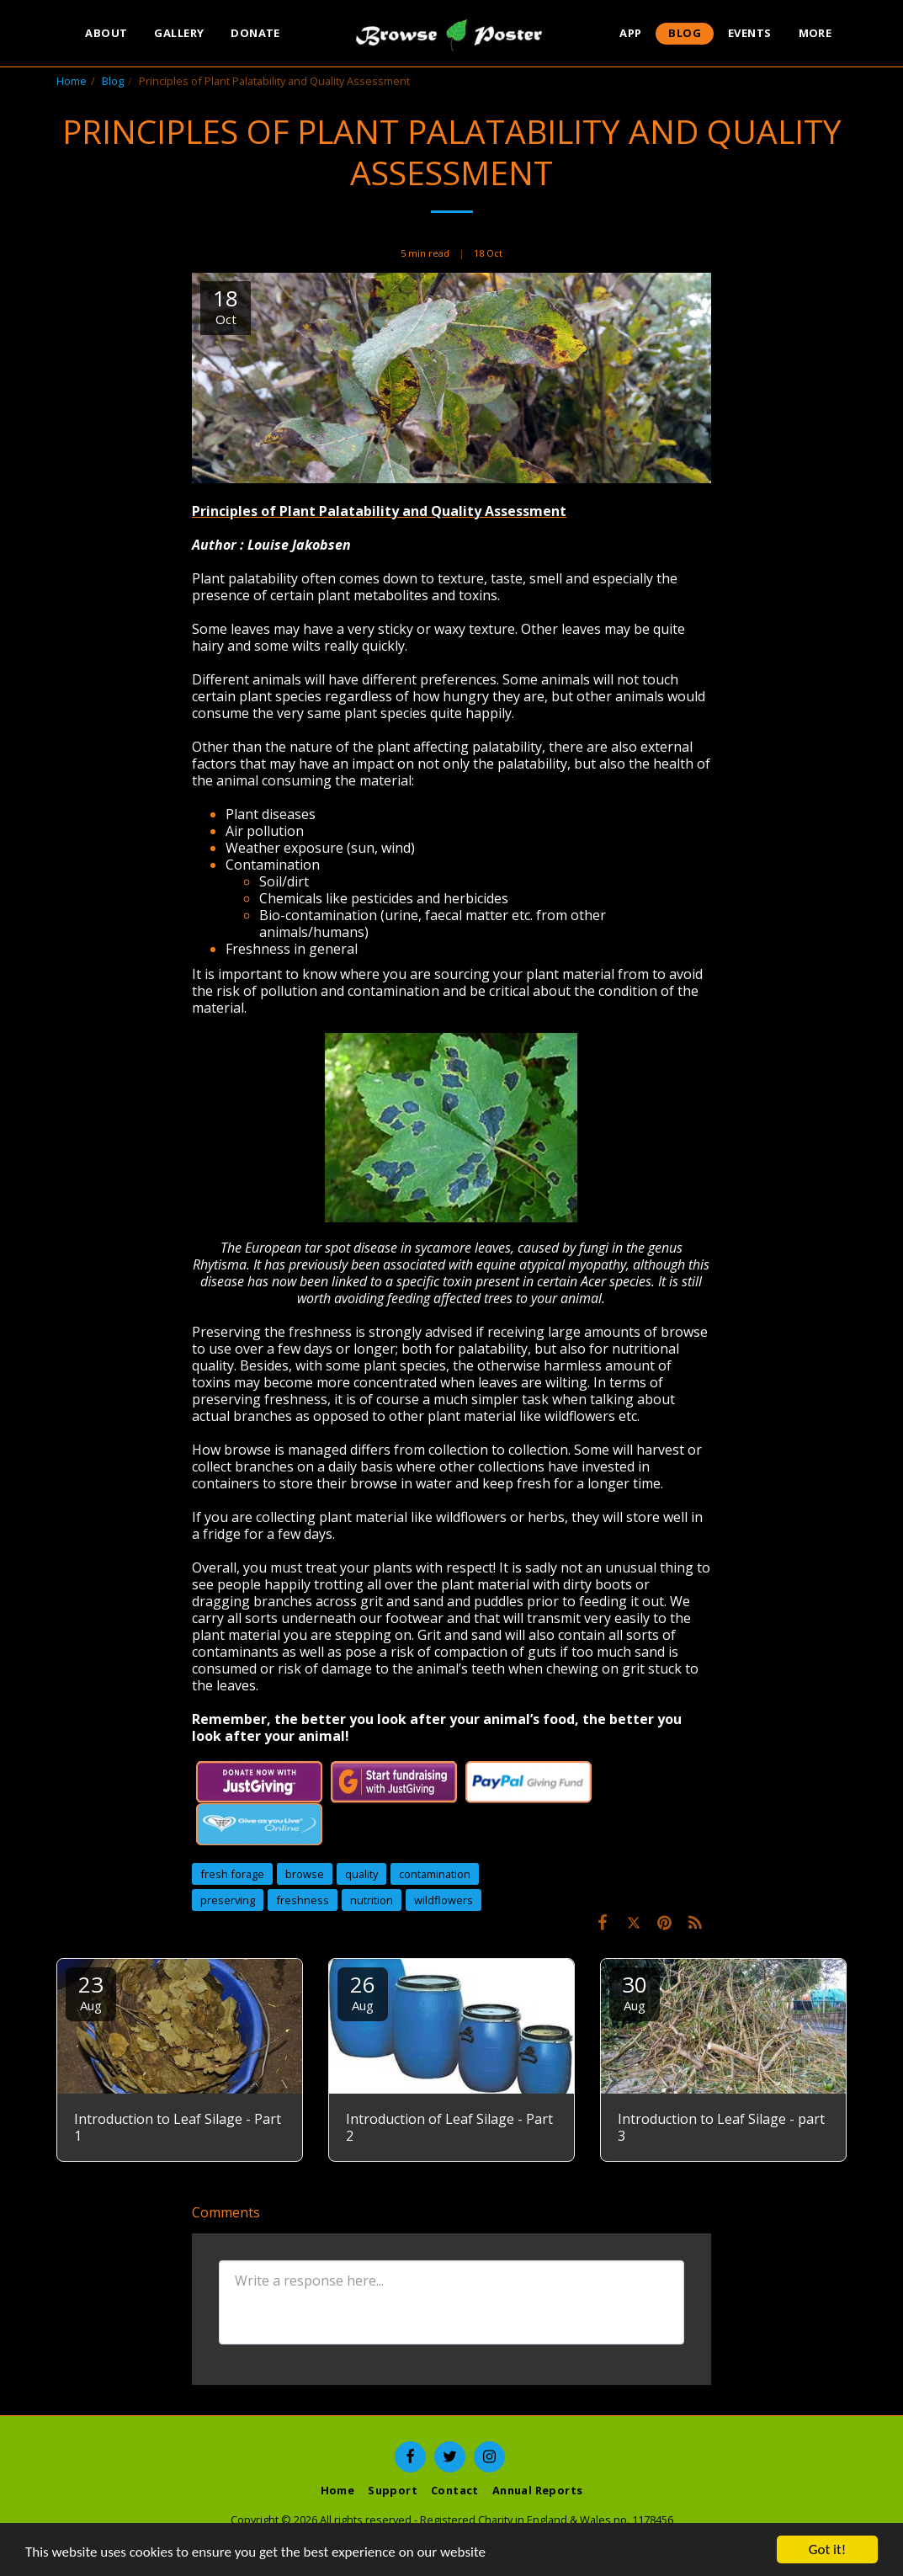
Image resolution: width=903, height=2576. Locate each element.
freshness (302, 1900)
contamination (434, 1873)
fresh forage (232, 1873)
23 (91, 1991)
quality (361, 1873)
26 (362, 1991)
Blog (113, 80)
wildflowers (443, 1900)
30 (634, 1991)
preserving (227, 1900)
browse (304, 1873)
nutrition (371, 1900)
